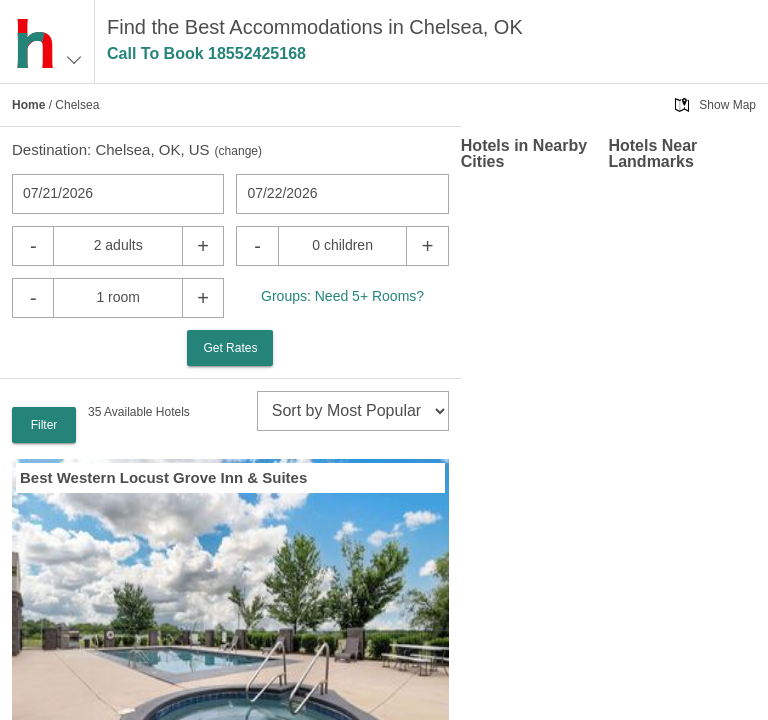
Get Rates (230, 348)
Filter (44, 425)
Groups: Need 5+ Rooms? (342, 296)
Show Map (727, 105)
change (238, 151)
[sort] (353, 411)
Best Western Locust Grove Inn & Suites (163, 477)
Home (28, 105)
